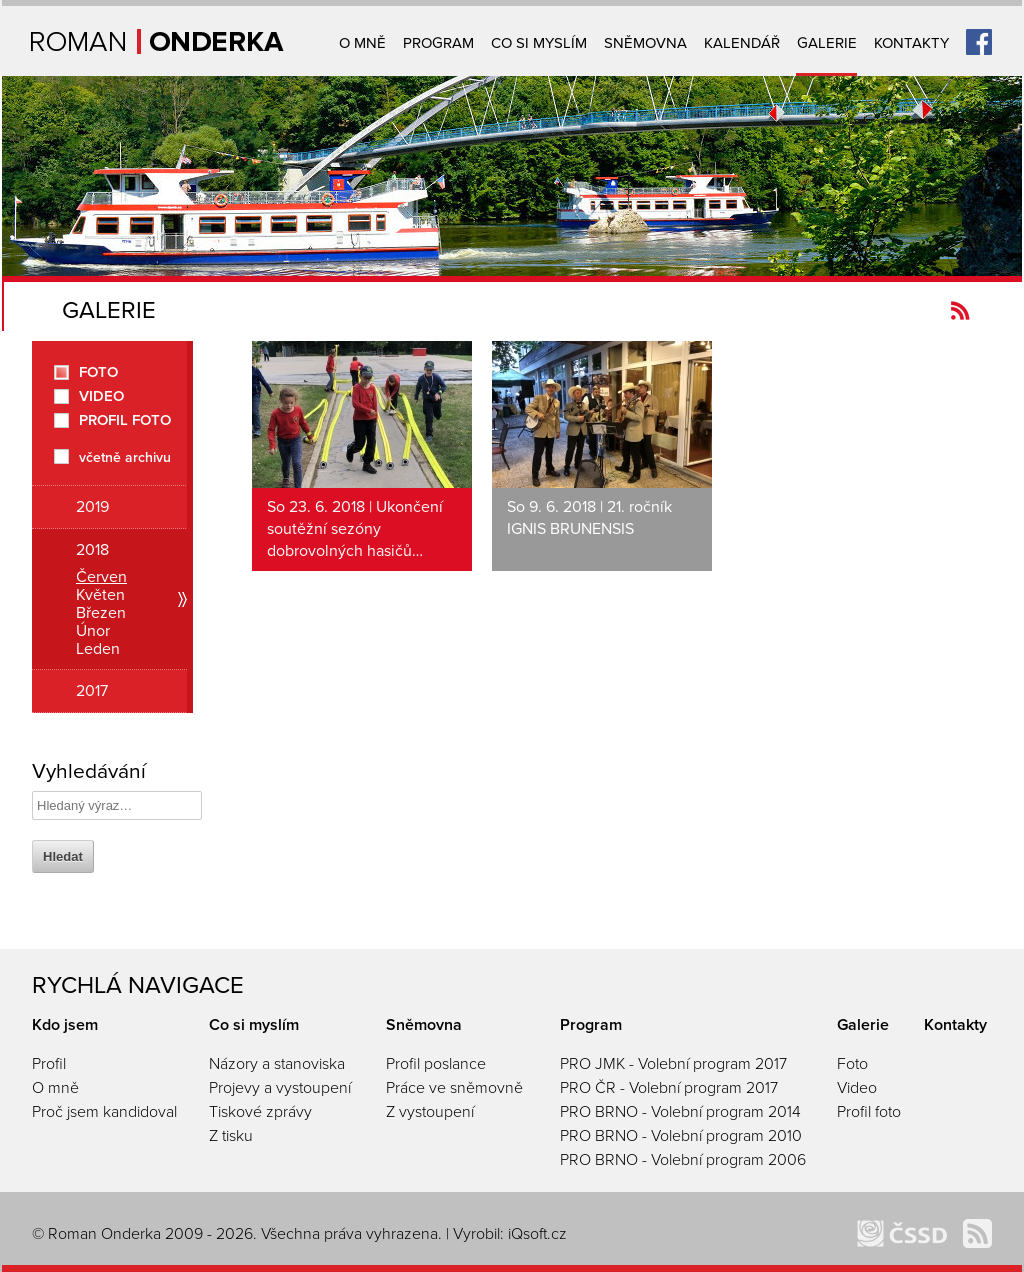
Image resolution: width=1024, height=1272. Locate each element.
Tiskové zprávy (260, 1112)
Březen (101, 613)
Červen (101, 577)
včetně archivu (125, 456)
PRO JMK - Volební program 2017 (673, 1064)
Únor (93, 631)
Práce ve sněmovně (454, 1088)
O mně (362, 43)
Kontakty (911, 43)
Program (438, 43)
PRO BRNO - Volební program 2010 (681, 1136)
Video (101, 396)
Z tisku (231, 1136)
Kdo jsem (65, 1025)
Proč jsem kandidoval (104, 1112)
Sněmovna (645, 43)
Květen (100, 595)
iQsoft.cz (537, 1234)
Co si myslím (539, 43)
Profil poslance (436, 1064)
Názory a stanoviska (277, 1064)
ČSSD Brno (902, 1233)
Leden (98, 649)
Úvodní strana (157, 41)
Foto (98, 372)
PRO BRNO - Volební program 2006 (683, 1160)
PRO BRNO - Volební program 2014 (680, 1112)
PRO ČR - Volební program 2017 (669, 1088)
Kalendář (742, 43)
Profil (49, 1064)
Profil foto (125, 420)
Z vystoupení (430, 1112)
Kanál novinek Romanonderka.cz (960, 310)
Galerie (827, 43)
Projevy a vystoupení (280, 1088)
